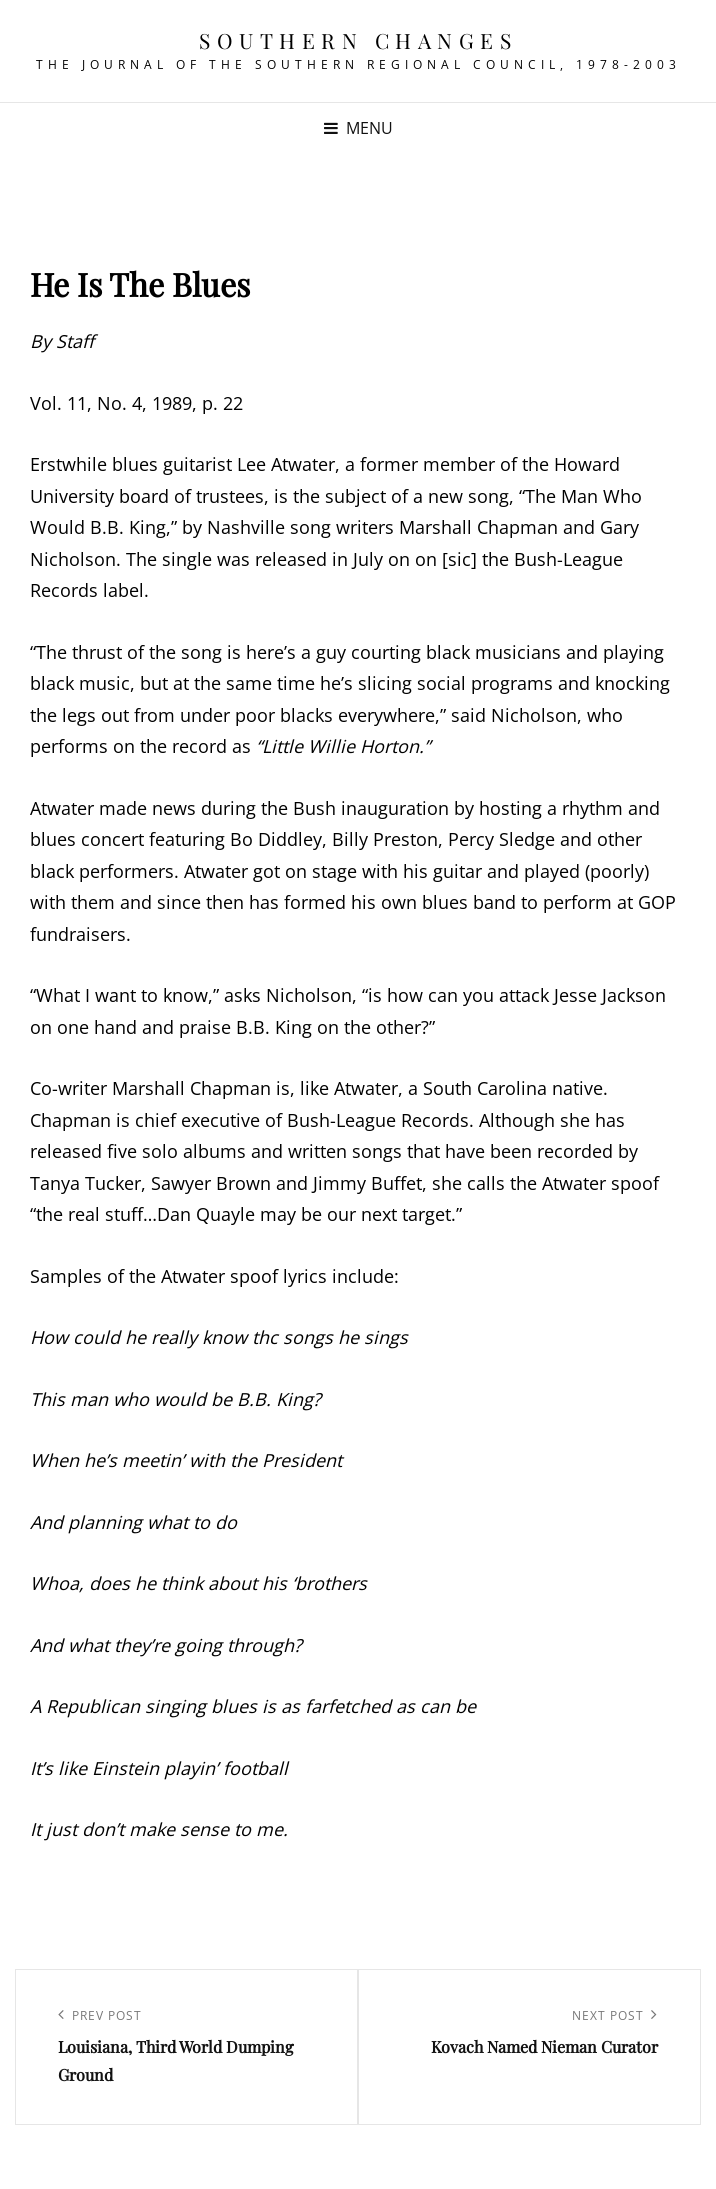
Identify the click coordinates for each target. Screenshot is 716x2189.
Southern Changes (358, 40)
